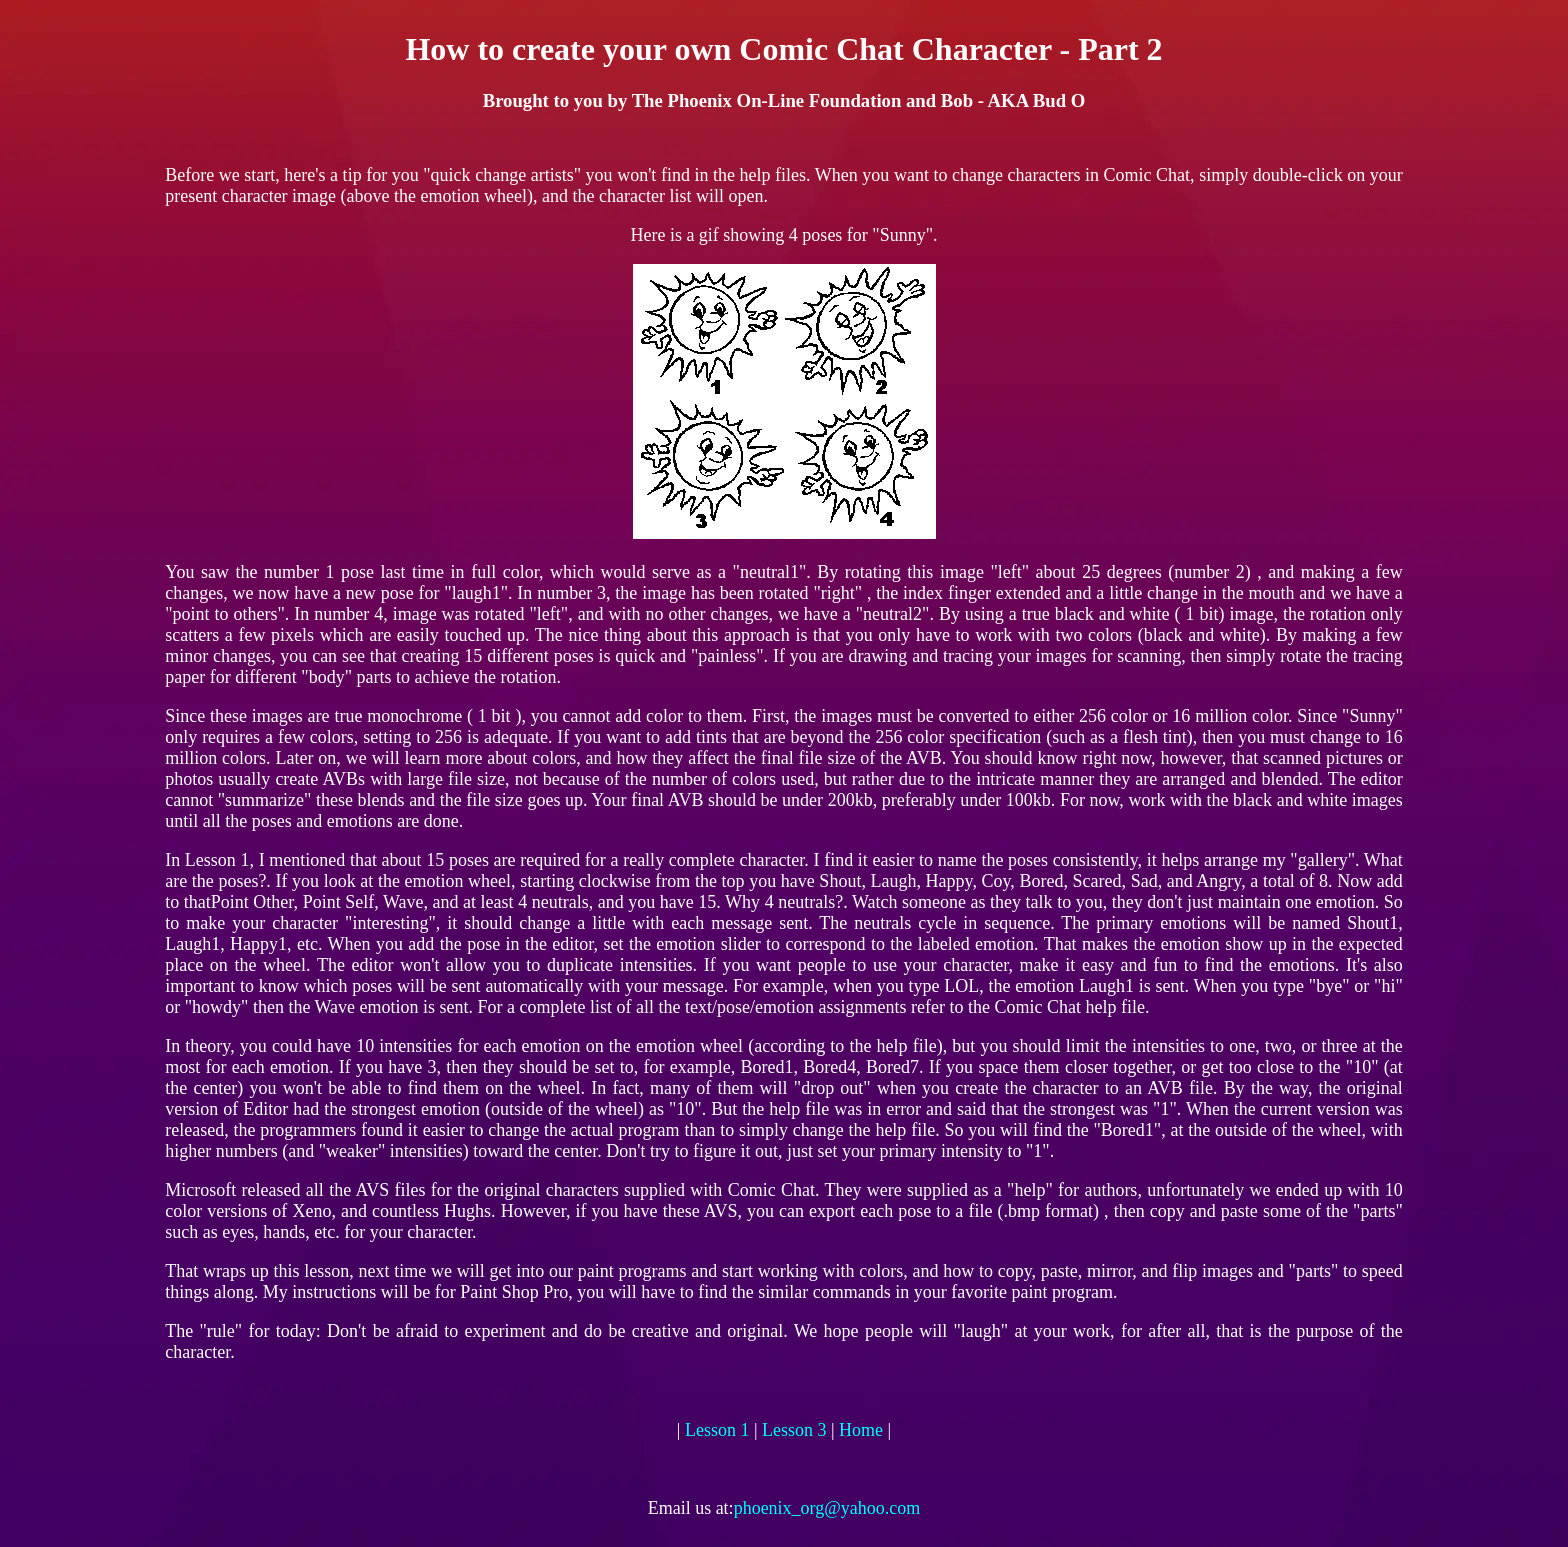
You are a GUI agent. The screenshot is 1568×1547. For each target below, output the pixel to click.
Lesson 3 (794, 1430)
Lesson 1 (717, 1430)
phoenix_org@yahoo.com (827, 1508)
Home (861, 1430)
